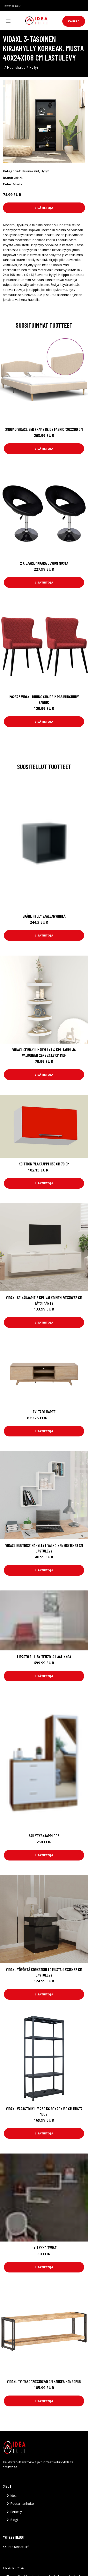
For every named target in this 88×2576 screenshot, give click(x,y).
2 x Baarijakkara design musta (44, 563)
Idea (13, 2495)
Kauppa (73, 21)
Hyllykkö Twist (44, 2247)
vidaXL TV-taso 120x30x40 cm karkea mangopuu (44, 2381)
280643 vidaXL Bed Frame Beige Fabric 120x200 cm (44, 429)
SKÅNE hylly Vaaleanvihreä (44, 916)
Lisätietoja (44, 208)
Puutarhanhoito (22, 2503)
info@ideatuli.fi (12, 5)
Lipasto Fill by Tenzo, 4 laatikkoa (44, 1656)
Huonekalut (16, 67)
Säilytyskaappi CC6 (44, 1835)
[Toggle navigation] (8, 21)
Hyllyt (33, 67)
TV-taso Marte (44, 1411)
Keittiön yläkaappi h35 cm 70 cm (44, 1163)
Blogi (14, 2520)
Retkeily (16, 2512)
